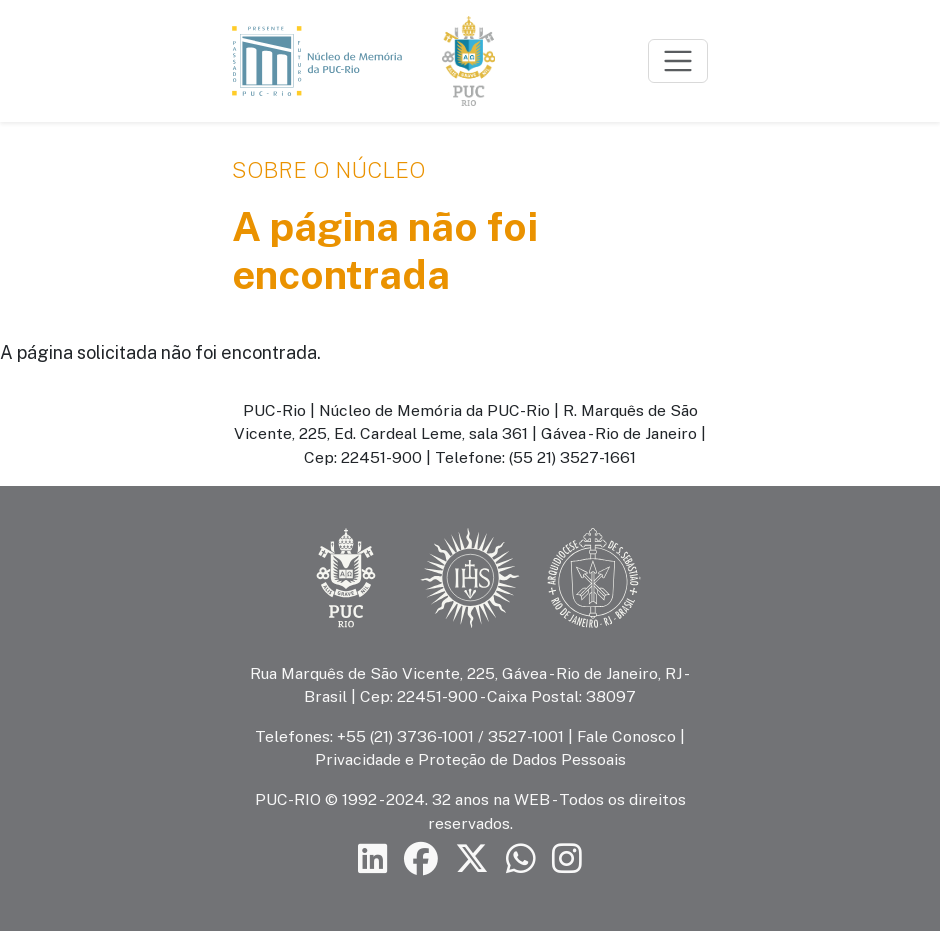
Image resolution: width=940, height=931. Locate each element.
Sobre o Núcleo (328, 170)
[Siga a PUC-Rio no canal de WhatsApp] (521, 859)
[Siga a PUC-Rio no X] (472, 859)
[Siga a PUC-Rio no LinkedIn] (373, 859)
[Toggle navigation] (678, 61)
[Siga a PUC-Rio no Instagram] (567, 859)
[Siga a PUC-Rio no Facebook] (421, 859)
